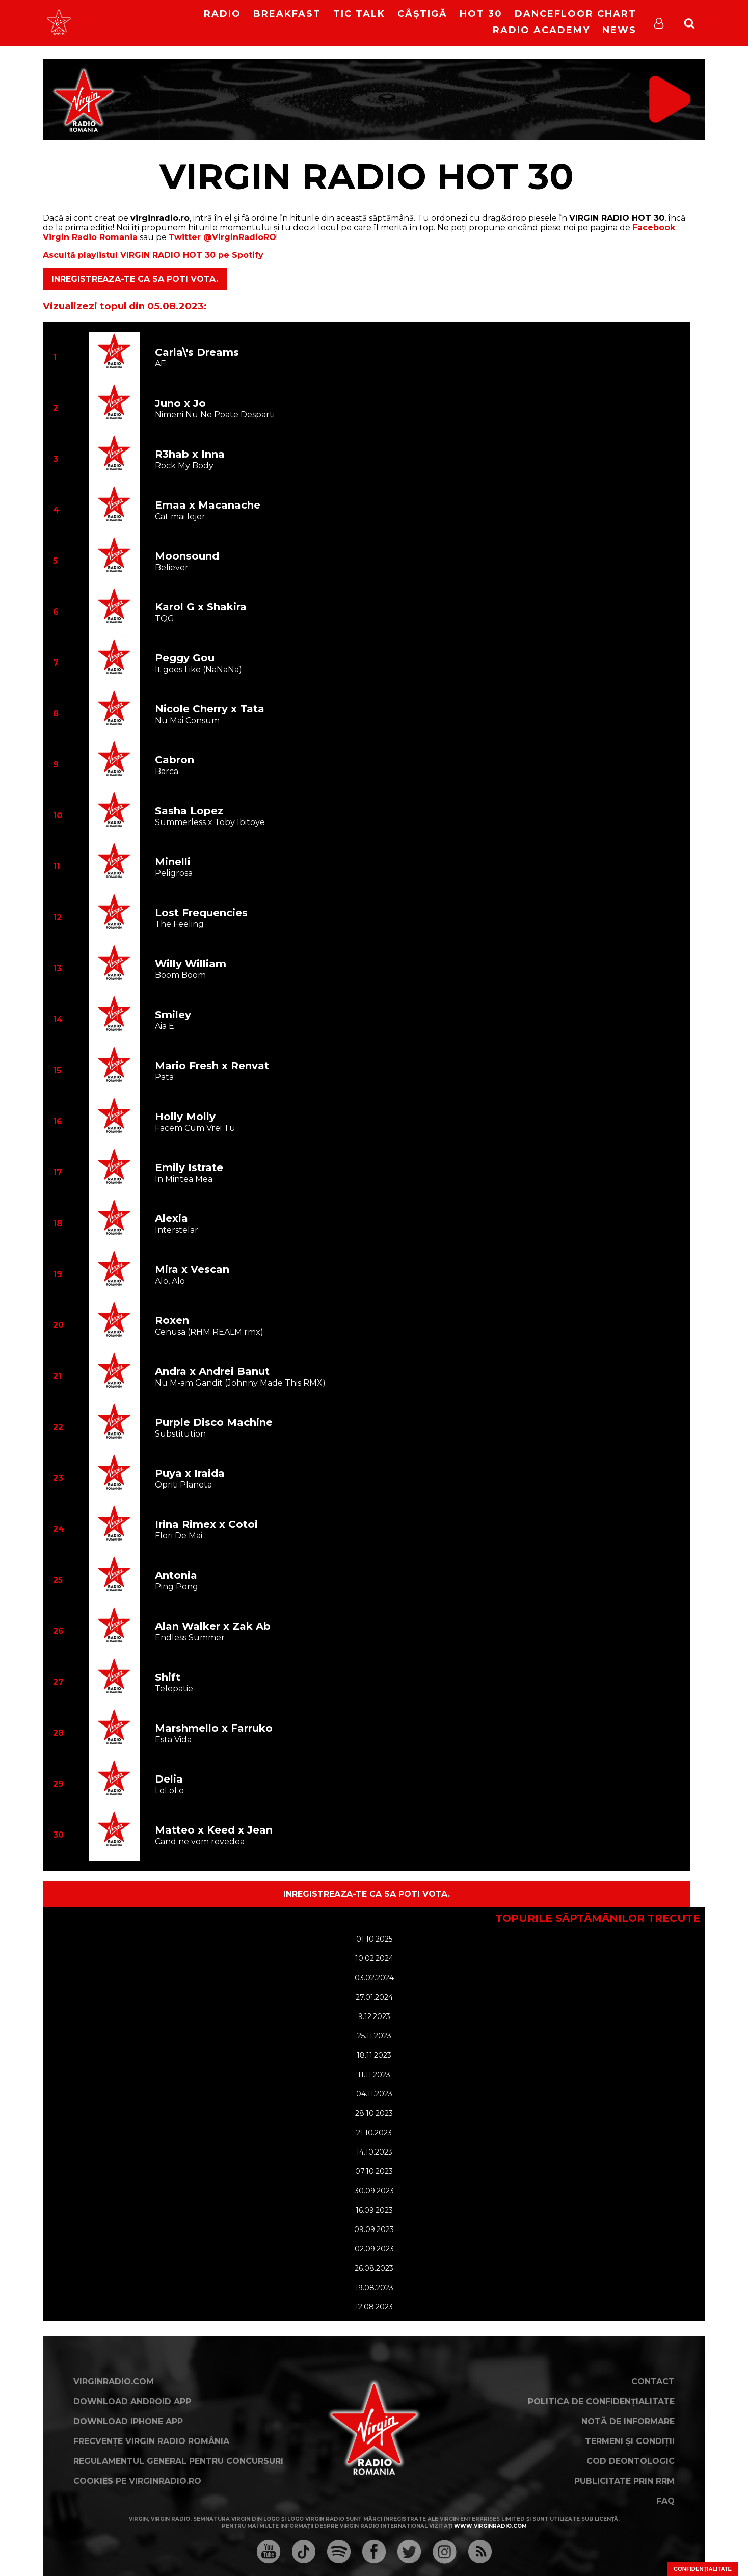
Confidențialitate (703, 2569)
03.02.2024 (374, 1977)
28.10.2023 (374, 2113)
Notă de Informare (628, 2421)
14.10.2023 (374, 2152)
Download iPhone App (128, 2421)
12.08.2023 (374, 2307)
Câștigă (422, 13)
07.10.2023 (374, 2171)
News (619, 30)
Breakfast (287, 13)
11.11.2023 (374, 2074)
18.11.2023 (374, 2055)
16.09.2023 (374, 2210)
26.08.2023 (374, 2268)
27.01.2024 (374, 1997)
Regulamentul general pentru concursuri (178, 2461)
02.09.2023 (374, 2248)
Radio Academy (541, 30)
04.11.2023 (374, 2094)
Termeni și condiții (630, 2441)
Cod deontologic (630, 2461)
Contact (653, 2381)
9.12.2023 (374, 2016)
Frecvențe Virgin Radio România (151, 2441)
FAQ (665, 2501)
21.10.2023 (374, 2132)
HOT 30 (481, 13)
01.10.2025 (374, 1939)
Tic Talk (359, 13)
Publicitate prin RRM (624, 2481)
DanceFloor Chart (575, 13)
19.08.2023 (374, 2287)
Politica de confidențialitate (601, 2401)
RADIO (222, 13)
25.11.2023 (374, 2035)
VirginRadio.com (113, 2381)
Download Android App (132, 2401)
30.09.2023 (374, 2190)
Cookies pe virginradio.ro (137, 2481)
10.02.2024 (374, 1958)
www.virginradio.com (490, 2525)
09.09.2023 (374, 2229)
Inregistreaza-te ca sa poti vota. (134, 279)
